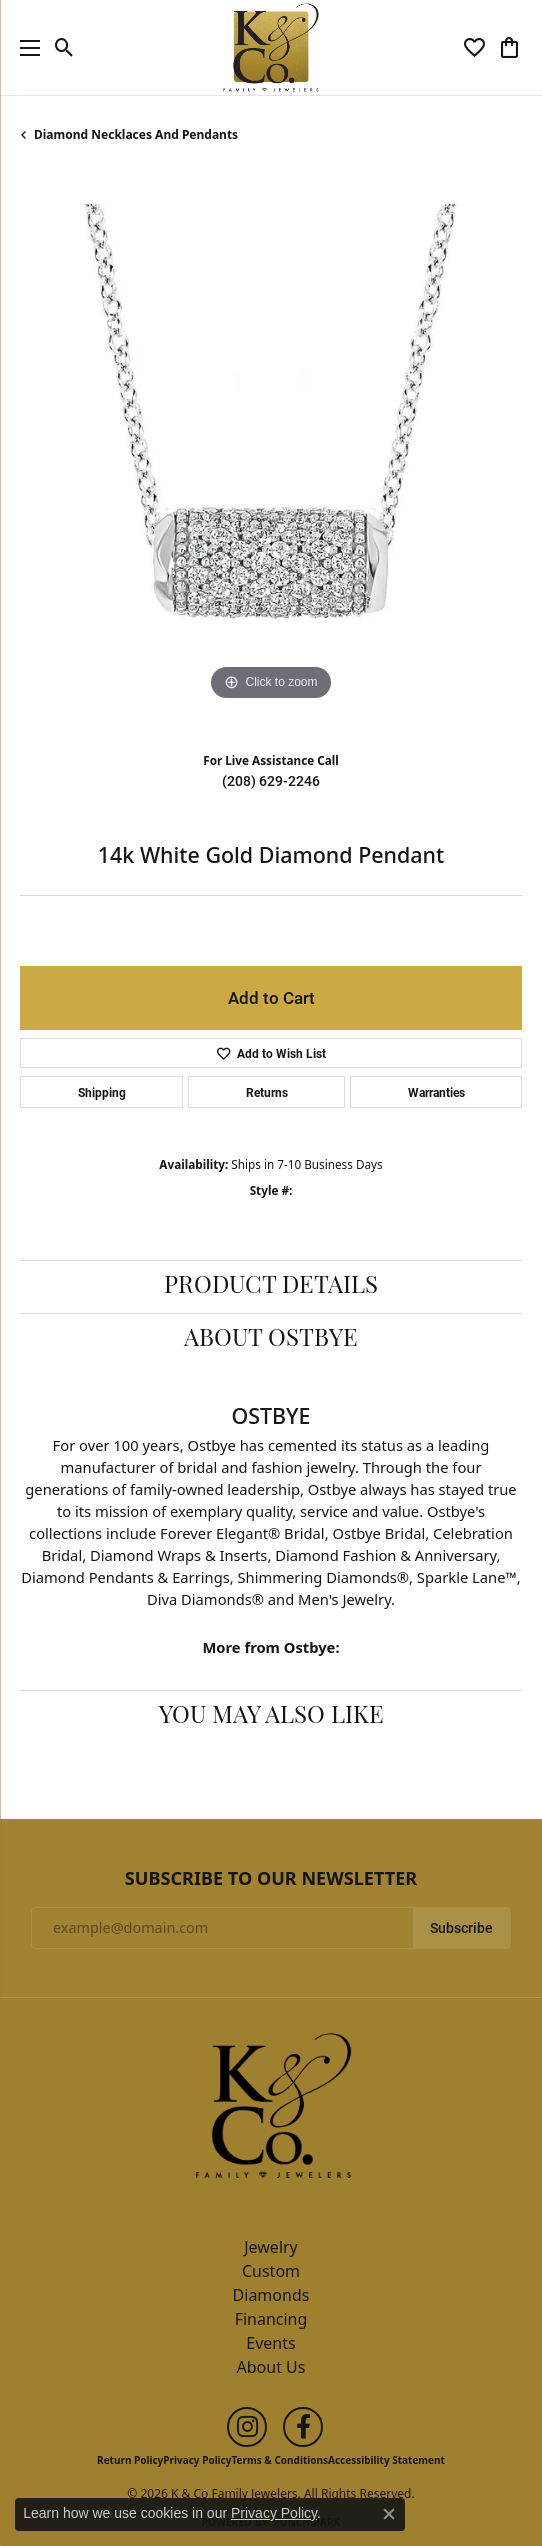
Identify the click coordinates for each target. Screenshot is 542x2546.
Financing (271, 2319)
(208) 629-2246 (271, 781)
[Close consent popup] (389, 2514)
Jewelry (271, 2247)
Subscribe (461, 1928)
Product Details (271, 1287)
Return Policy (130, 2460)
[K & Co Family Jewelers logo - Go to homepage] (271, 47)
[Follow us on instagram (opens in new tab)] (247, 2427)
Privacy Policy (197, 2460)
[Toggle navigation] (25, 47)
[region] (271, 455)
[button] (64, 48)
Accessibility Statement (386, 2460)
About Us (271, 2367)
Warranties (436, 1092)
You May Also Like (271, 1717)
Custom (271, 2271)
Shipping (102, 1092)
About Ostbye (271, 1340)
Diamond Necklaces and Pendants (136, 134)
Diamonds (271, 2295)
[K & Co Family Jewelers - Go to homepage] (271, 2111)
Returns (267, 1092)
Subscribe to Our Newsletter (271, 1879)
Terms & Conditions (279, 2460)
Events (270, 2343)
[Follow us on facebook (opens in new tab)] (303, 2427)
